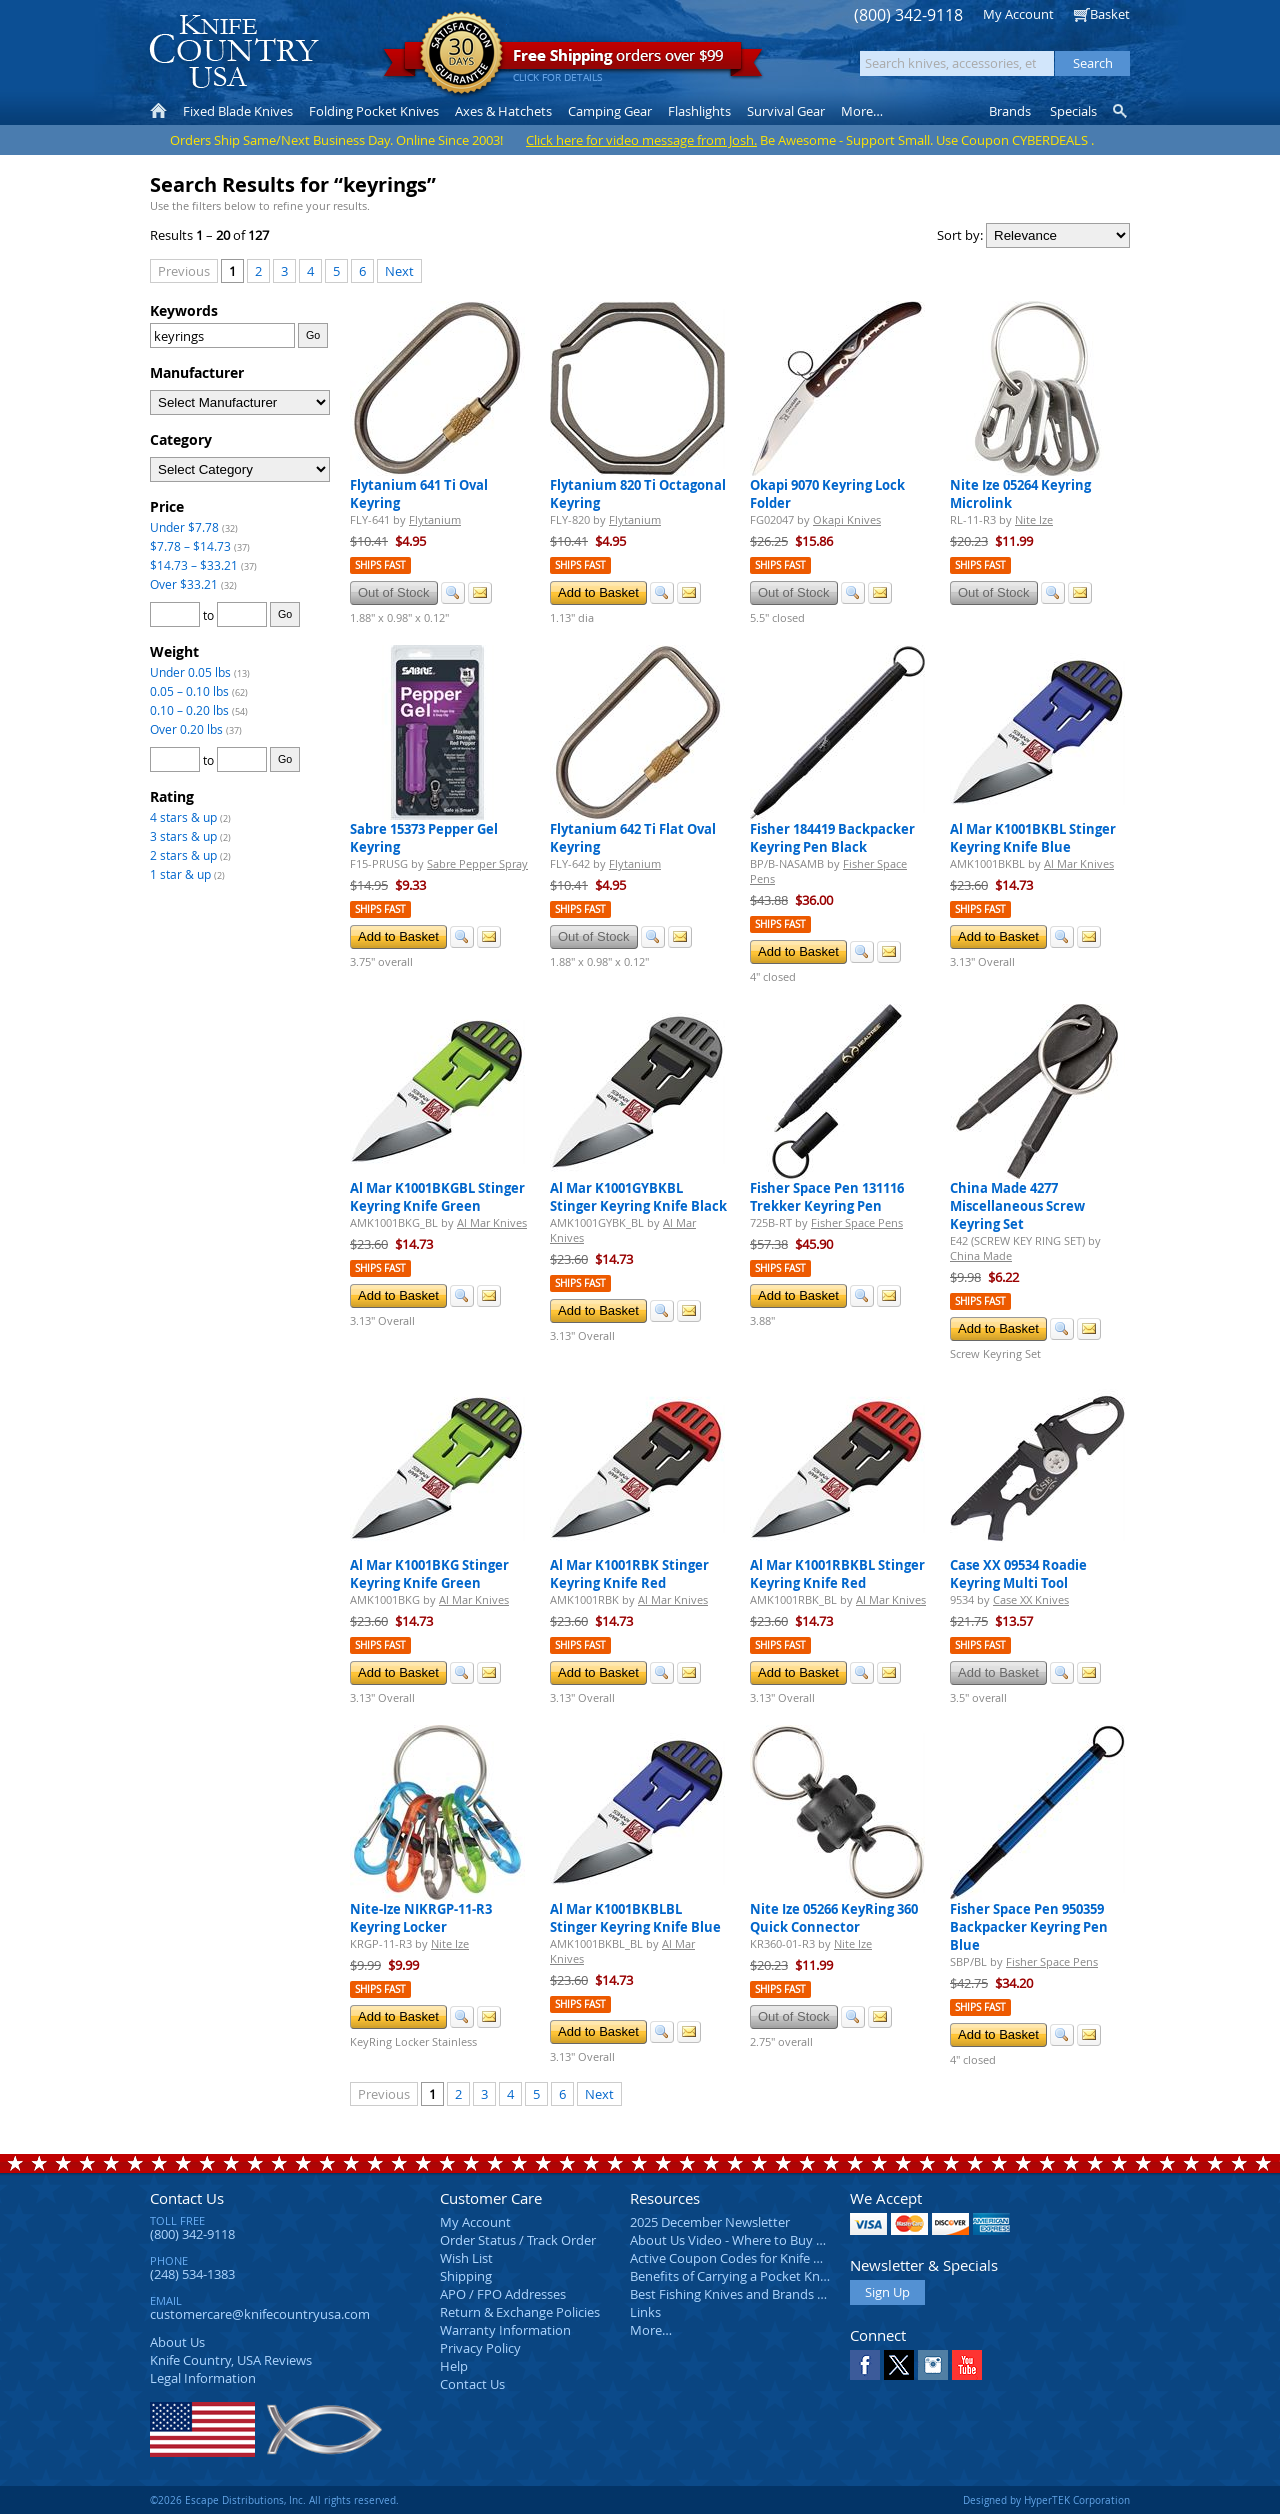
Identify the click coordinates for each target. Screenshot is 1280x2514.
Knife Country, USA (234, 51)
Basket (1110, 14)
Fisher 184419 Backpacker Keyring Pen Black (832, 838)
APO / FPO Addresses (503, 2294)
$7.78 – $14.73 (190, 546)
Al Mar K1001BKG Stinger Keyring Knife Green (429, 1574)
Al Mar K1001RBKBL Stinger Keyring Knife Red (837, 1574)
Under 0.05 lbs (190, 672)
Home (158, 111)
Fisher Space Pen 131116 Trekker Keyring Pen (827, 1197)
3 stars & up (183, 836)
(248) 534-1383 (192, 2274)
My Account (1018, 14)
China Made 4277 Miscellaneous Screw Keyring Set (1017, 1206)
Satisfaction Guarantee (461, 54)
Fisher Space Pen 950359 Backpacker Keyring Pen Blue (1029, 1927)
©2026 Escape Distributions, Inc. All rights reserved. (274, 2500)
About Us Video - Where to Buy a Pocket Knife (765, 2240)
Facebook (865, 2365)
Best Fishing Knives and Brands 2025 (737, 2294)
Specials (1073, 111)
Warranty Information (505, 2330)
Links (645, 2312)
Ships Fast (380, 565)
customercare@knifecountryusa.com (260, 2314)
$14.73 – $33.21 (194, 565)
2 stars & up (183, 855)
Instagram (933, 2365)
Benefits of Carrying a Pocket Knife (732, 2276)
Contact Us (187, 2198)
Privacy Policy (480, 2348)
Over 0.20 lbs (186, 729)
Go (313, 335)
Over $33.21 (184, 584)
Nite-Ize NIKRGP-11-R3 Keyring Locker (421, 1918)
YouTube (967, 2365)
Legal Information (203, 2378)
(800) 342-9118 (908, 15)
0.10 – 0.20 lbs (189, 710)
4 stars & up (183, 817)
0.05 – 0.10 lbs (189, 691)
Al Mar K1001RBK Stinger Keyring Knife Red (629, 1574)
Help (454, 2366)
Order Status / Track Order (518, 2240)
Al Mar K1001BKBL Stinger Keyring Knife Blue (1033, 838)
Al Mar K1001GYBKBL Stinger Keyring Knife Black (638, 1197)
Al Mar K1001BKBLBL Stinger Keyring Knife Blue (635, 1918)
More (862, 111)
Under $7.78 (184, 527)
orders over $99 (573, 60)
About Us (177, 2342)
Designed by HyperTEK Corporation (1046, 2500)
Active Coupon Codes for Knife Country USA (759, 2258)
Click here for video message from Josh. (641, 140)
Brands (1010, 111)
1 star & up (180, 874)
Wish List (466, 2258)
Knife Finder (1121, 111)
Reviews (231, 2360)
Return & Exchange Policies (520, 2312)
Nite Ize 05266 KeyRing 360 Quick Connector (834, 1918)
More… (651, 2330)
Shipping (466, 2276)
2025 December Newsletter (710, 2222)
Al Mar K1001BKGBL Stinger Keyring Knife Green (437, 1197)
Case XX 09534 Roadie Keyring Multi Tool (1018, 1574)
